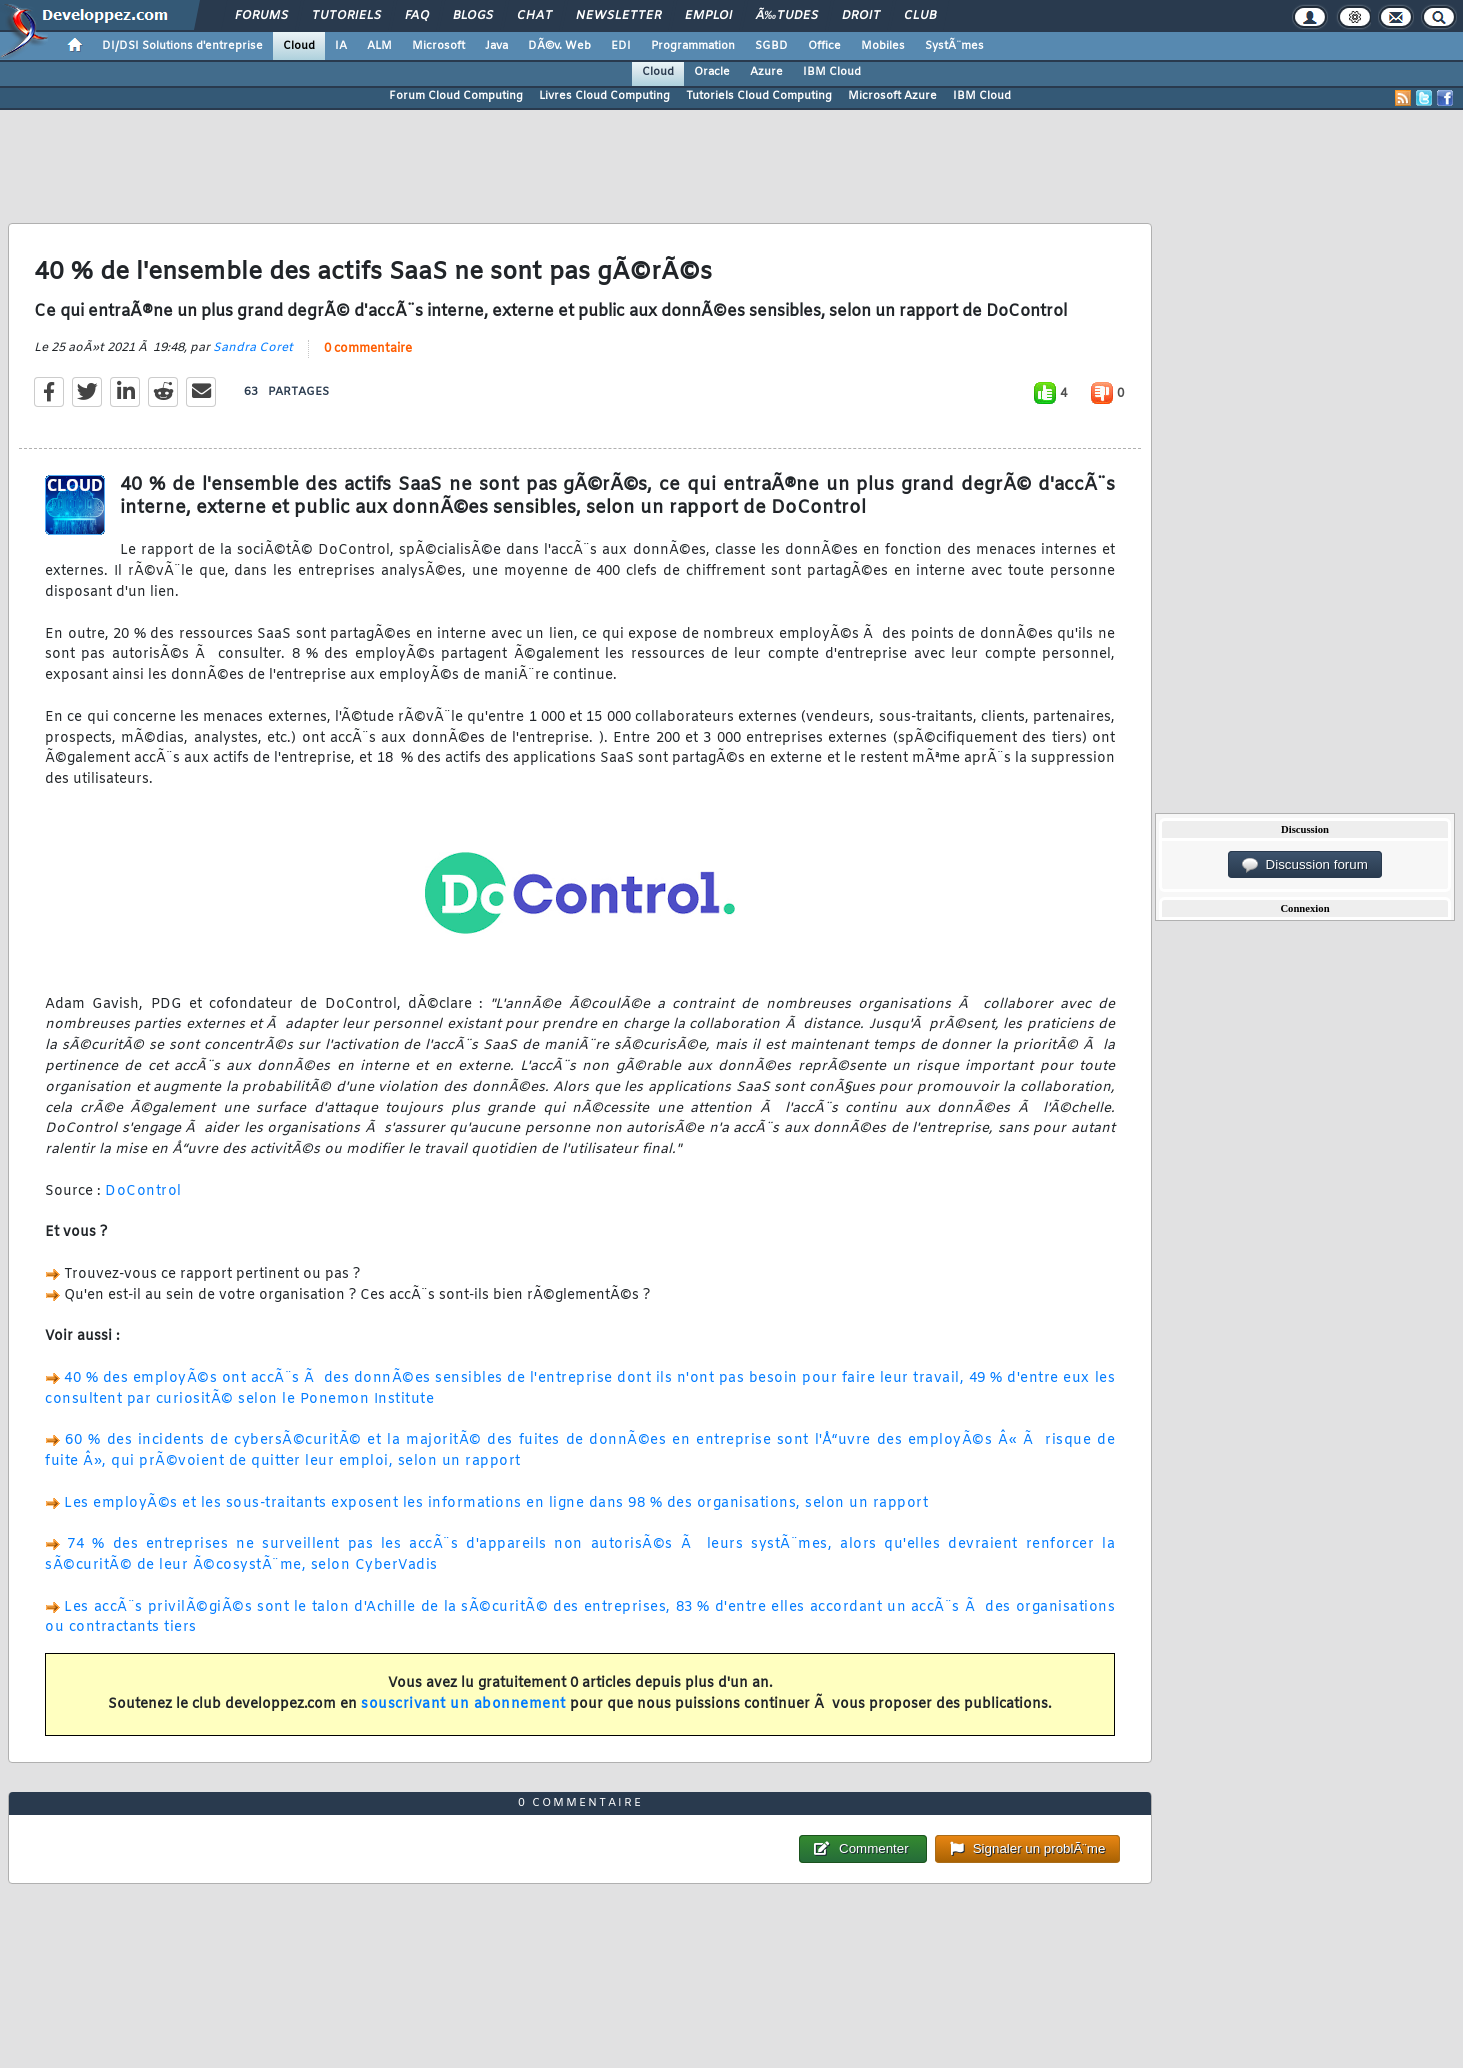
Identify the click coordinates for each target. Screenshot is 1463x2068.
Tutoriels (346, 16)
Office (824, 46)
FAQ (417, 16)
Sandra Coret (253, 348)
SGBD (771, 46)
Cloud (299, 46)
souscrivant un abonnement (463, 1704)
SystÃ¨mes (954, 46)
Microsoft (438, 46)
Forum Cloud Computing (456, 96)
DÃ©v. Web (559, 46)
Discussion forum (1305, 865)
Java (496, 46)
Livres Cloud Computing (604, 96)
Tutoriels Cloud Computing (759, 96)
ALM (379, 46)
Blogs (473, 16)
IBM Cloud (832, 72)
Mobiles (883, 46)
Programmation (693, 46)
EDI (621, 46)
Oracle (712, 72)
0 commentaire (368, 349)
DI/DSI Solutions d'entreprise (182, 46)
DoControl (143, 1191)
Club (920, 16)
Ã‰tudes (787, 16)
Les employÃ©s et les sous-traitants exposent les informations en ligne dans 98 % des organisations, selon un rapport (496, 1503)
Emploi (708, 16)
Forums (261, 16)
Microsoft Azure (892, 96)
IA (341, 46)
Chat (534, 16)
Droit (861, 16)
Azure (766, 72)
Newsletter (618, 16)
